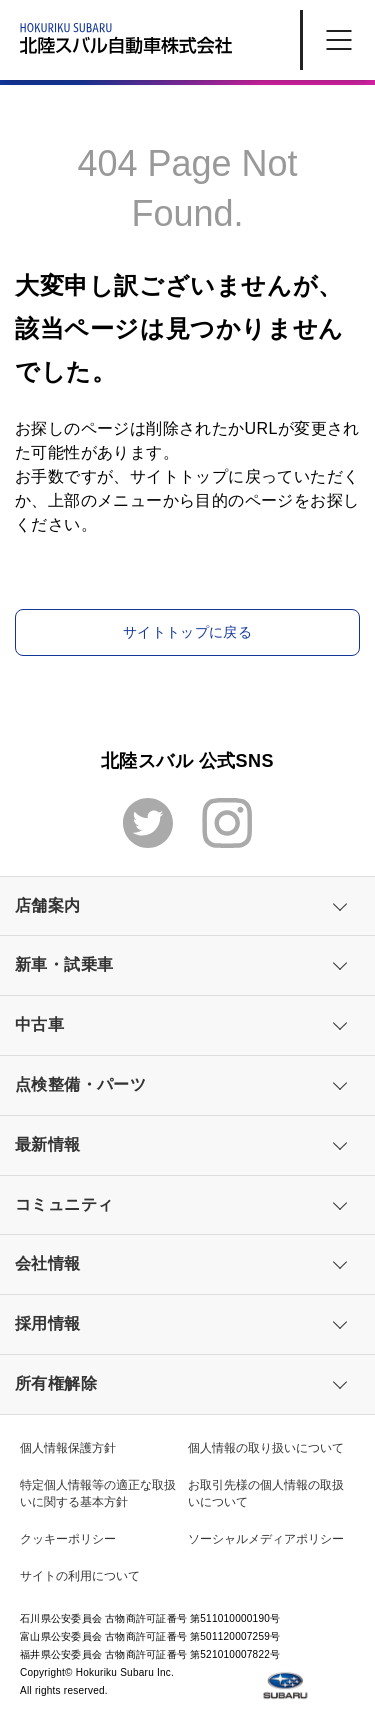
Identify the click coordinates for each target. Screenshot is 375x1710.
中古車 (39, 1024)
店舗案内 (48, 905)
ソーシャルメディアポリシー (266, 1539)
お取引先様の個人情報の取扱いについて (266, 1493)
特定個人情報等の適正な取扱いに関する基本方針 (98, 1493)
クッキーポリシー (68, 1539)
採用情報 (48, 1323)
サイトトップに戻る (187, 632)
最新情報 (48, 1144)
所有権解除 (56, 1383)
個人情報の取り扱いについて (266, 1448)
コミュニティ (64, 1204)
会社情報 (48, 1263)
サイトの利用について (80, 1576)
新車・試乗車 (64, 964)
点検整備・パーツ (80, 1084)
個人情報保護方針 (68, 1448)
